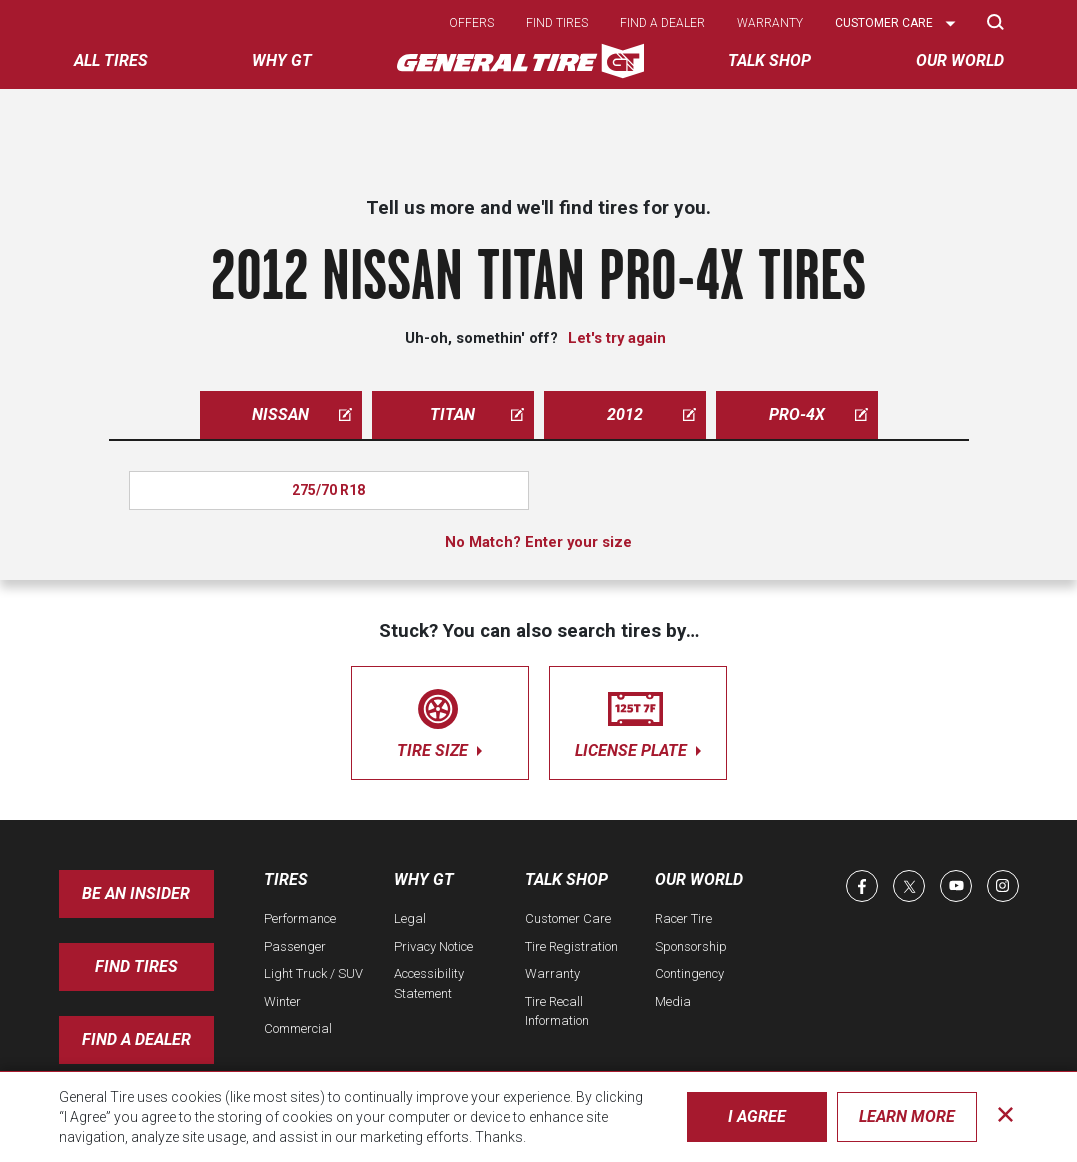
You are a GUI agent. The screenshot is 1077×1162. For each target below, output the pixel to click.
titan (477, 414)
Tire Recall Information (557, 1011)
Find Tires (136, 966)
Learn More (907, 1116)
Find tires (557, 23)
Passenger (295, 946)
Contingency (689, 973)
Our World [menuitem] (960, 60)
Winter (282, 1001)
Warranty (770, 23)
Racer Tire (683, 918)
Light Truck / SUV (313, 973)
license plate (638, 719)
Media (673, 1001)
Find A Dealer (136, 1039)
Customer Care (568, 918)
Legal (410, 918)
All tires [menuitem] (111, 60)
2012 (651, 414)
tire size (440, 719)
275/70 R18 (328, 490)
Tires (286, 879)
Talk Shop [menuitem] (769, 60)
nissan (302, 414)
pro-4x (818, 414)
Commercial (298, 1028)
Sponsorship (691, 946)
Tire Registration (571, 946)
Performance (300, 918)
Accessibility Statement (429, 983)
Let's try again (617, 338)
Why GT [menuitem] (282, 60)
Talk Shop (566, 879)
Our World (699, 879)
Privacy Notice (433, 946)
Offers (471, 23)
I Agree (757, 1116)
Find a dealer (662, 23)
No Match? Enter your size (538, 542)
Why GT (424, 879)
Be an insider (136, 893)
